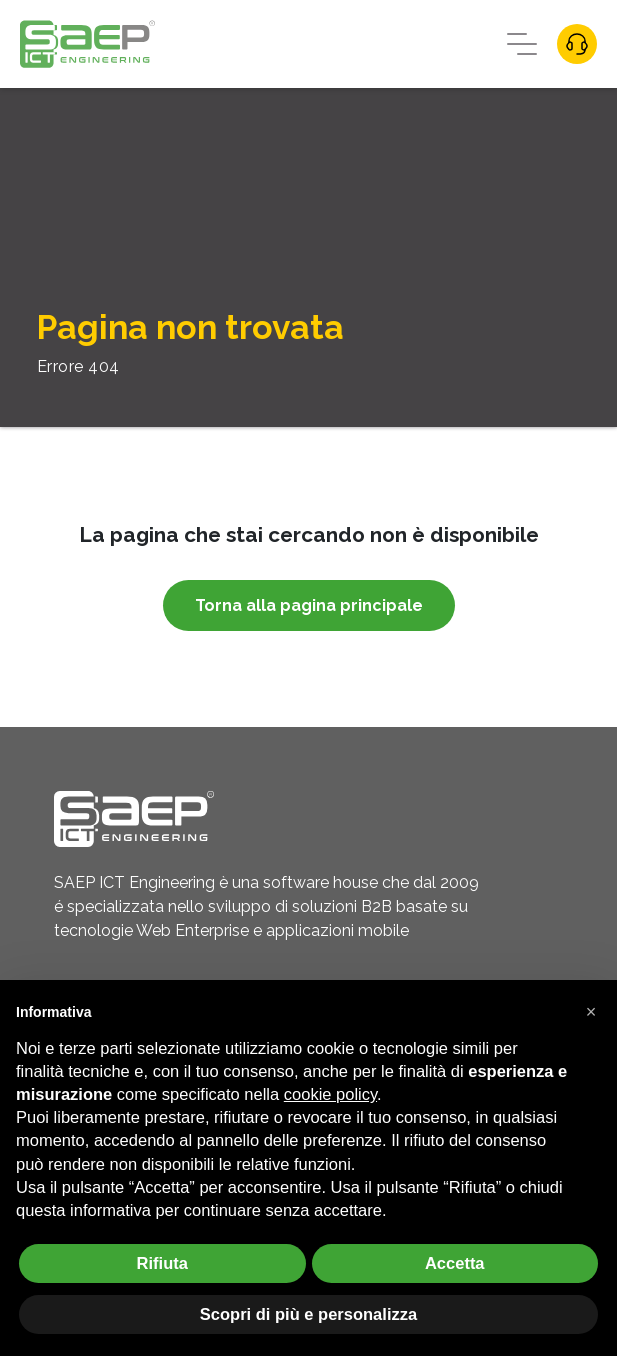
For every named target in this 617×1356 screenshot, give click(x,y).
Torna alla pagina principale (309, 605)
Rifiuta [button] (162, 1263)
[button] (591, 1012)
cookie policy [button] (330, 1094)
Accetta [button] (455, 1263)
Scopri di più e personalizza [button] (308, 1314)
